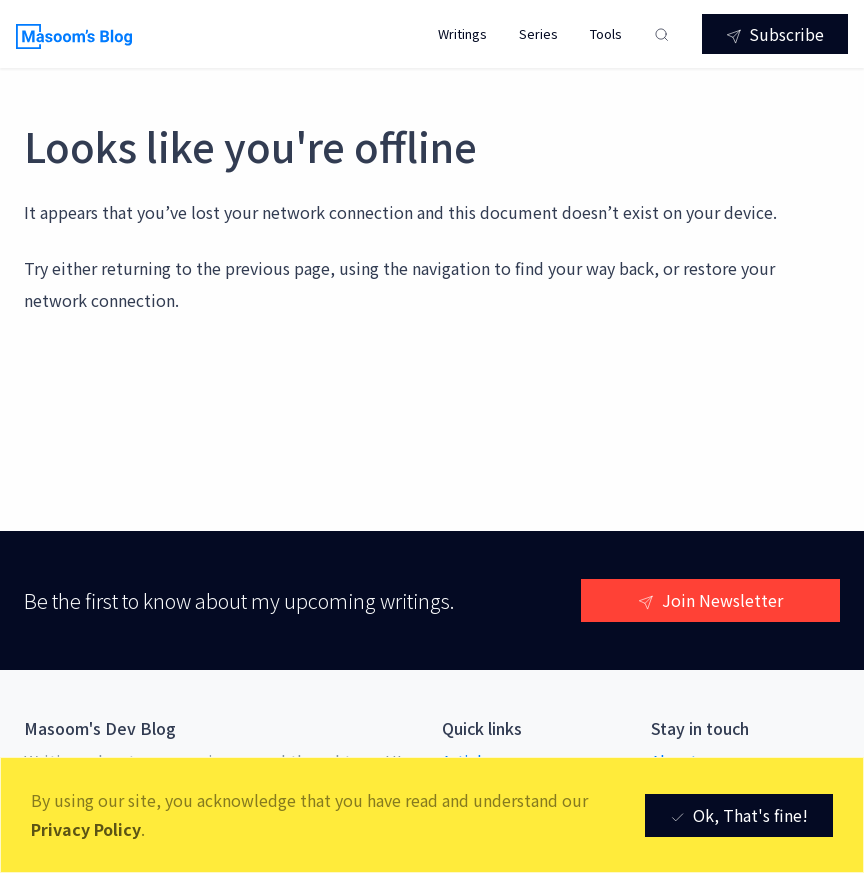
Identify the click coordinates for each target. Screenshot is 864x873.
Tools (606, 33)
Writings (462, 33)
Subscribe (775, 34)
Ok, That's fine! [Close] (739, 815)
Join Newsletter (710, 600)
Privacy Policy (86, 829)
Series (538, 33)
